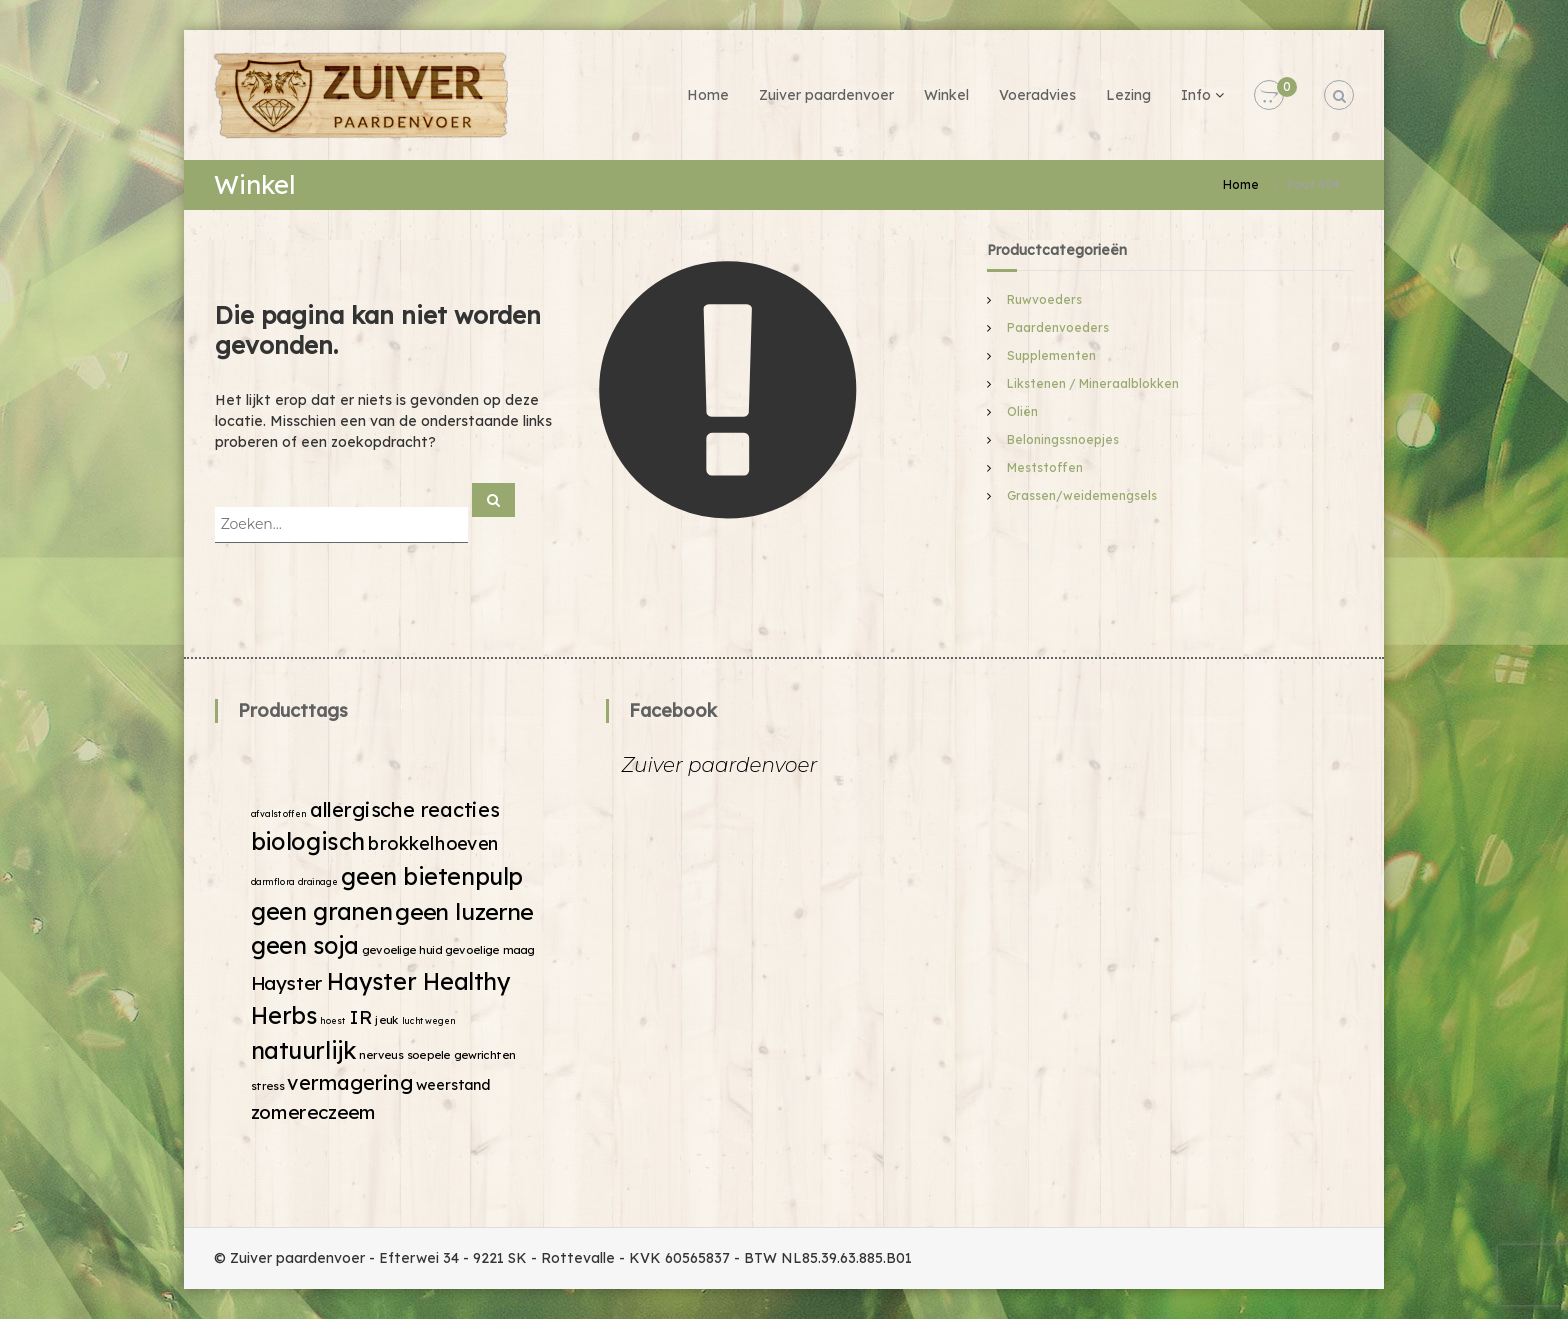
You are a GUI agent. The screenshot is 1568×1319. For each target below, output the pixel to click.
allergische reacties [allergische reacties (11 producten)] (405, 808)
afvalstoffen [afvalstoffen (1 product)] (279, 813)
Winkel (946, 95)
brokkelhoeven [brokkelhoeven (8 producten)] (433, 842)
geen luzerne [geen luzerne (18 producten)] (464, 910)
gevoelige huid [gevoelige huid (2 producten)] (402, 950)
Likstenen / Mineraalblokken (1093, 383)
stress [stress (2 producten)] (268, 1086)
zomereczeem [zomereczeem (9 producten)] (314, 1111)
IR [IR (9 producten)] (361, 1016)
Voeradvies (1037, 95)
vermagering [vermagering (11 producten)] (350, 1082)
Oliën (1022, 411)
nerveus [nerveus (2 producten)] (381, 1054)
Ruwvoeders (1044, 299)
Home (708, 95)
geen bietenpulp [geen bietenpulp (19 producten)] (432, 875)
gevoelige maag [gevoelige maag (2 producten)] (490, 950)
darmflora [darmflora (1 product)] (273, 881)
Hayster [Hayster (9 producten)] (287, 982)
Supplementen (1051, 355)
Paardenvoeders (1058, 327)
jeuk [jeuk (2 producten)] (386, 1020)
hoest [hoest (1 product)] (333, 1020)
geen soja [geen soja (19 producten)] (305, 945)
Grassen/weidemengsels (1082, 495)
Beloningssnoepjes (1063, 439)
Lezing (1128, 95)
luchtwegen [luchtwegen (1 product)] (429, 1020)
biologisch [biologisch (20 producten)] (308, 840)
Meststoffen (1045, 467)
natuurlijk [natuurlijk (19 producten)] (304, 1049)
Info (1196, 95)
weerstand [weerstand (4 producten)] (453, 1085)
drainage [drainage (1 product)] (318, 881)
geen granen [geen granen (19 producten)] (322, 910)
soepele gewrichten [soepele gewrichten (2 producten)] (461, 1054)
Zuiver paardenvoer (826, 95)
